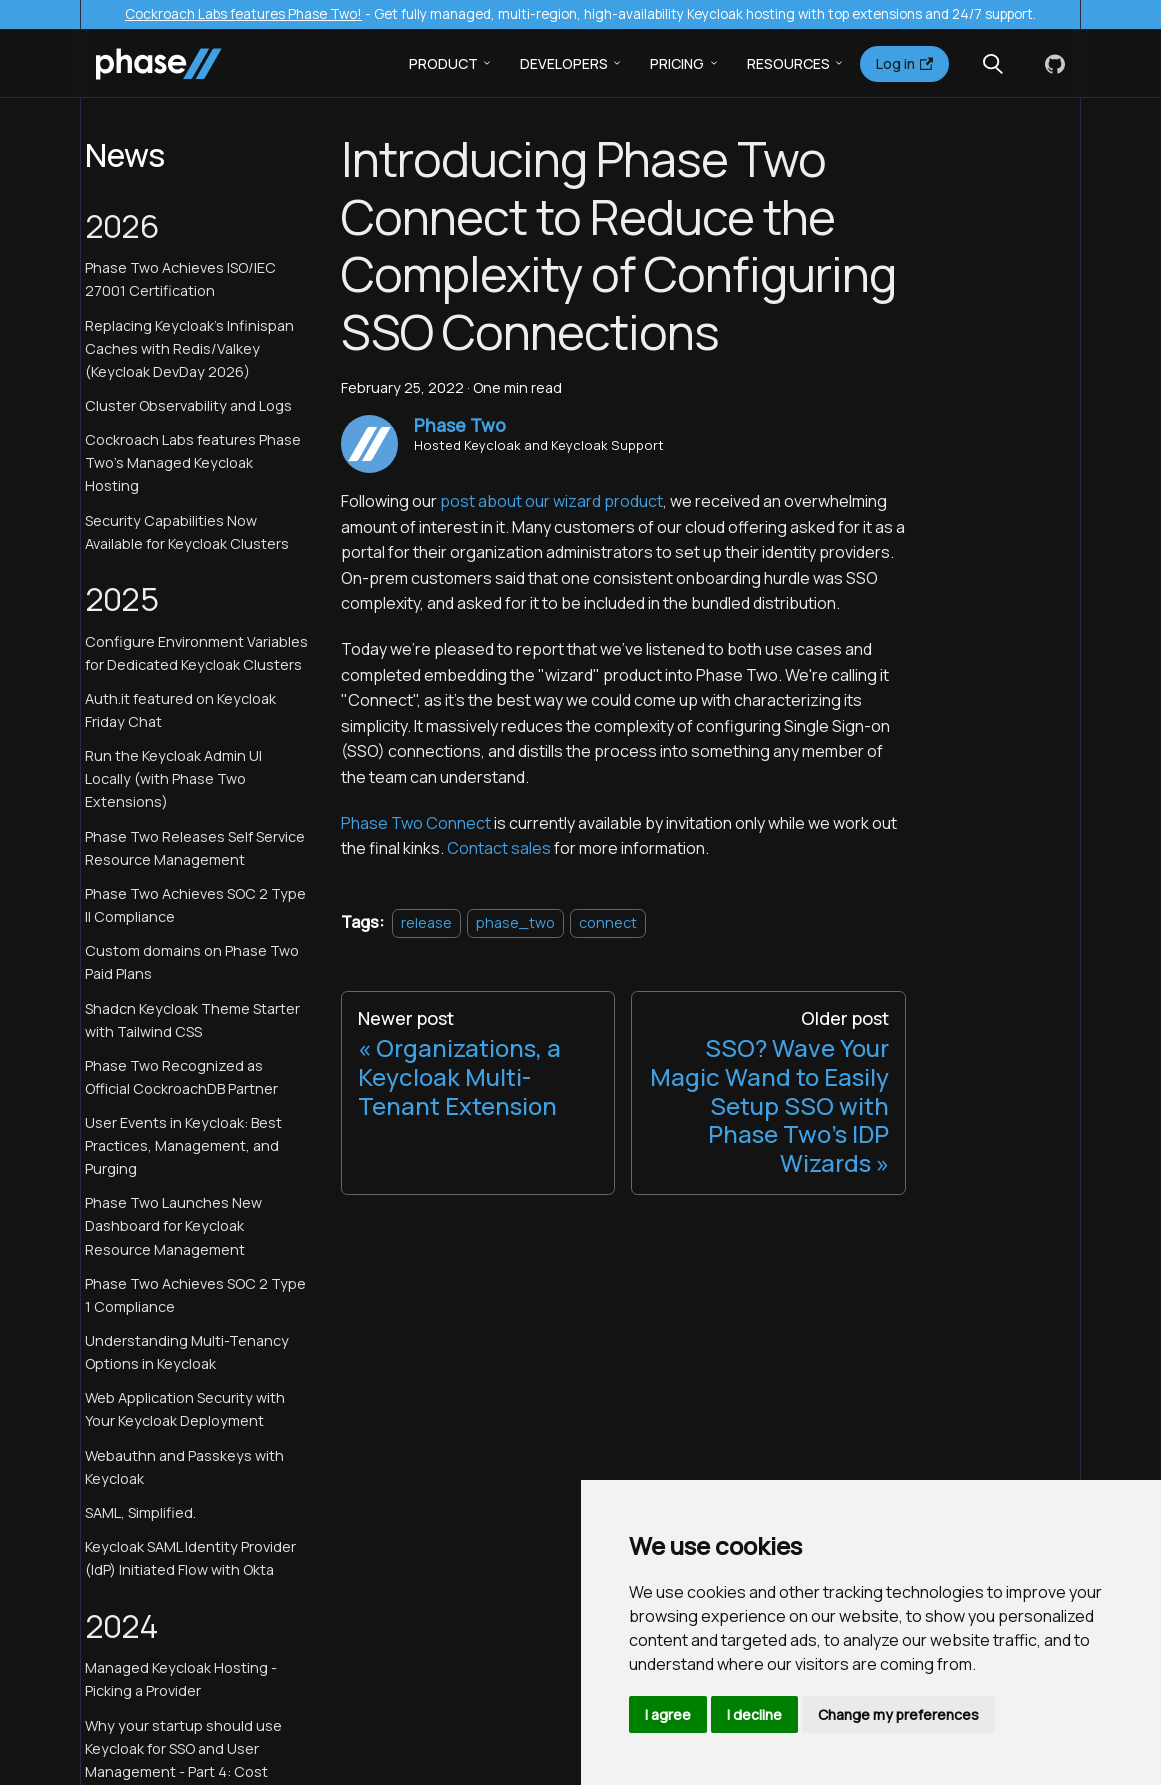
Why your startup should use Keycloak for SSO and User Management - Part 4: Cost (183, 1748)
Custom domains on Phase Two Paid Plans (192, 962)
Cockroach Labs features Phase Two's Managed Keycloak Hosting (193, 462)
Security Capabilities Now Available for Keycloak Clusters (187, 532)
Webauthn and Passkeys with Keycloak (184, 1467)
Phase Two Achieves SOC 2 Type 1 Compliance (195, 1295)
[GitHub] (1051, 64)
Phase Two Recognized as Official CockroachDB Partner (181, 1077)
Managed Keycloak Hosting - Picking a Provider (181, 1679)
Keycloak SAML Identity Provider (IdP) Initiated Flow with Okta (190, 1558)
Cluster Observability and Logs (188, 405)
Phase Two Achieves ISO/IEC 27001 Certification (180, 279)
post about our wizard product (551, 501)
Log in (904, 63)
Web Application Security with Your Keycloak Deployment (185, 1409)
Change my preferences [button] (898, 1714)
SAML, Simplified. (140, 1512)
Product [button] (443, 63)
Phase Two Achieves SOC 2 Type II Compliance (195, 905)
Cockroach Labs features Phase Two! (243, 14)
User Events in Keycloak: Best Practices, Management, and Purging (183, 1145)
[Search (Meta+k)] (993, 64)
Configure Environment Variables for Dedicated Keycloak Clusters (196, 653)
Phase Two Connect (416, 823)
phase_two (515, 922)
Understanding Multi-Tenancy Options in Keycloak (187, 1352)
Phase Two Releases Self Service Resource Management (195, 848)
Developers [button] (564, 63)
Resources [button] (788, 63)
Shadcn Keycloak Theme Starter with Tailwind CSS (192, 1020)
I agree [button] (668, 1714)
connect (608, 922)
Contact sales (499, 848)
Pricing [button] (677, 63)
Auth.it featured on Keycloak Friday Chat (180, 710)
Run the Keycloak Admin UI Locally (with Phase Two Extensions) (173, 778)
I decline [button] (754, 1714)
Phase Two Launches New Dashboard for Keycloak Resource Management (173, 1225)
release (426, 922)
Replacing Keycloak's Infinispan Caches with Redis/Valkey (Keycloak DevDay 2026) (189, 348)
